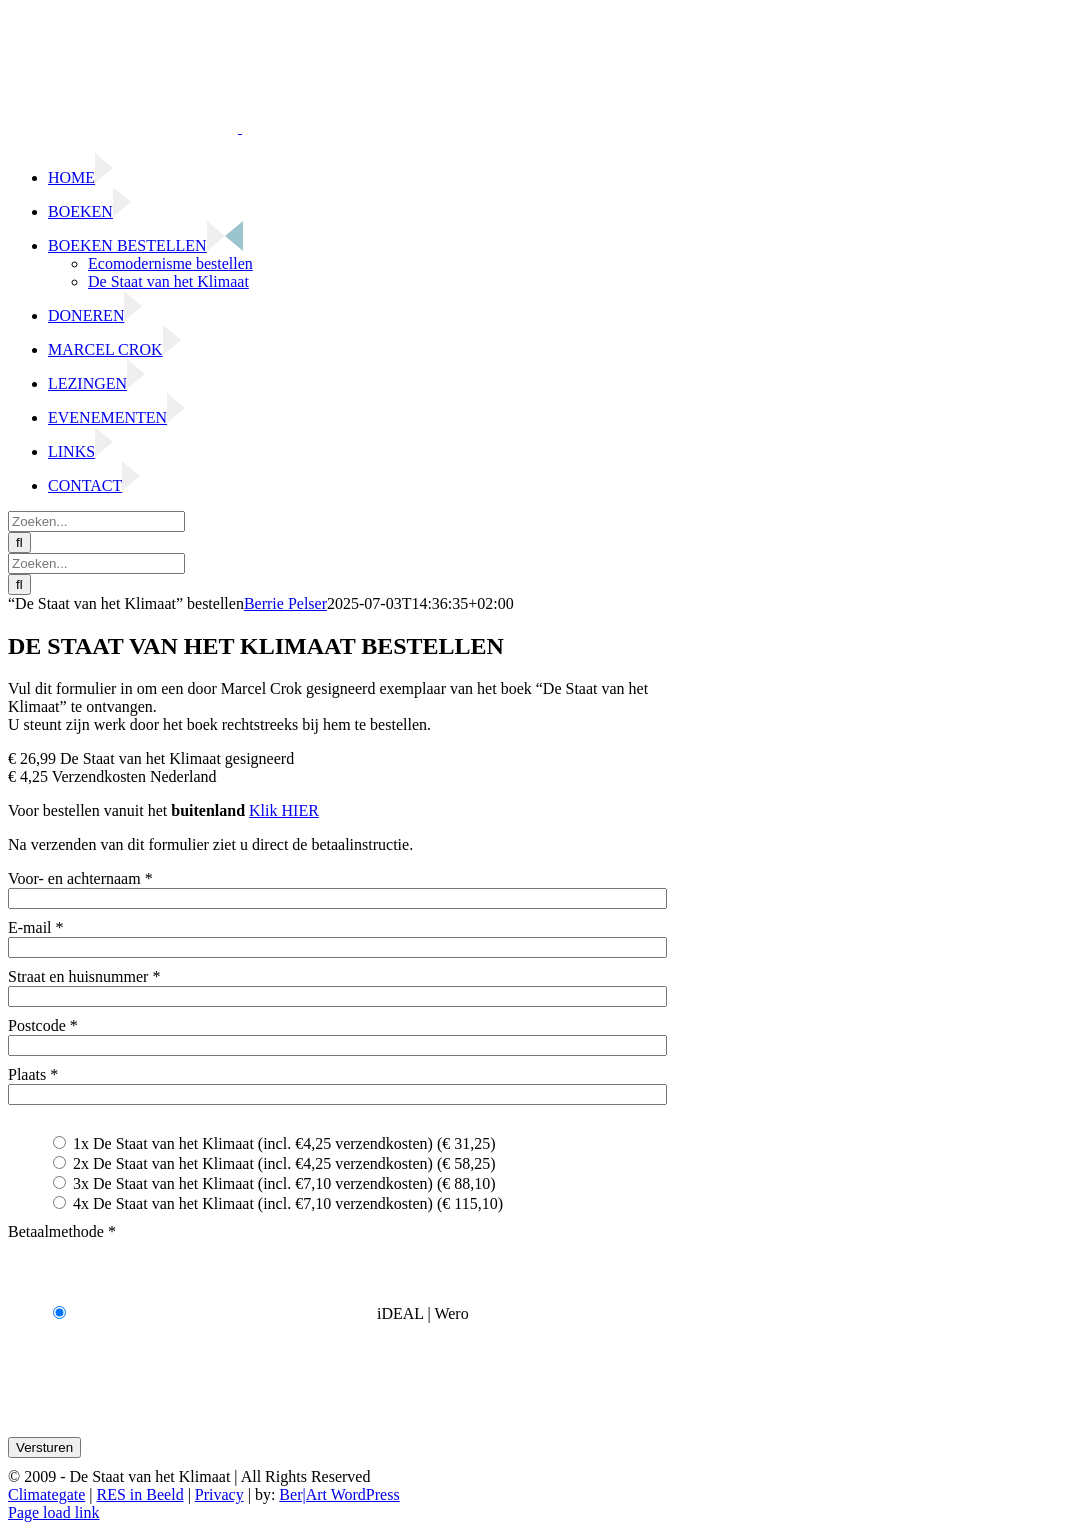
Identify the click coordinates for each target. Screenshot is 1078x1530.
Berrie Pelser (285, 603)
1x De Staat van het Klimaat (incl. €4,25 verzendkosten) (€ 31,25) (274, 1143)
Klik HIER (284, 810)
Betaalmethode (62, 1231)
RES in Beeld (140, 1494)
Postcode (43, 1025)
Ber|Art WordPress (339, 1494)
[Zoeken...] (96, 521)
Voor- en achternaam (80, 878)
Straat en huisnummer (84, 976)
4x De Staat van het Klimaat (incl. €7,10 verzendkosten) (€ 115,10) (278, 1203)
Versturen (44, 1447)
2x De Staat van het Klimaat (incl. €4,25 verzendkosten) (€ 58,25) (274, 1163)
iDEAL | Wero (261, 1313)
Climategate (46, 1494)
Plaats (33, 1074)
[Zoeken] (19, 542)
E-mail (36, 927)
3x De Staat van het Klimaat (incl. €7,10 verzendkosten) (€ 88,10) (274, 1183)
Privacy (219, 1494)
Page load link (54, 1512)
